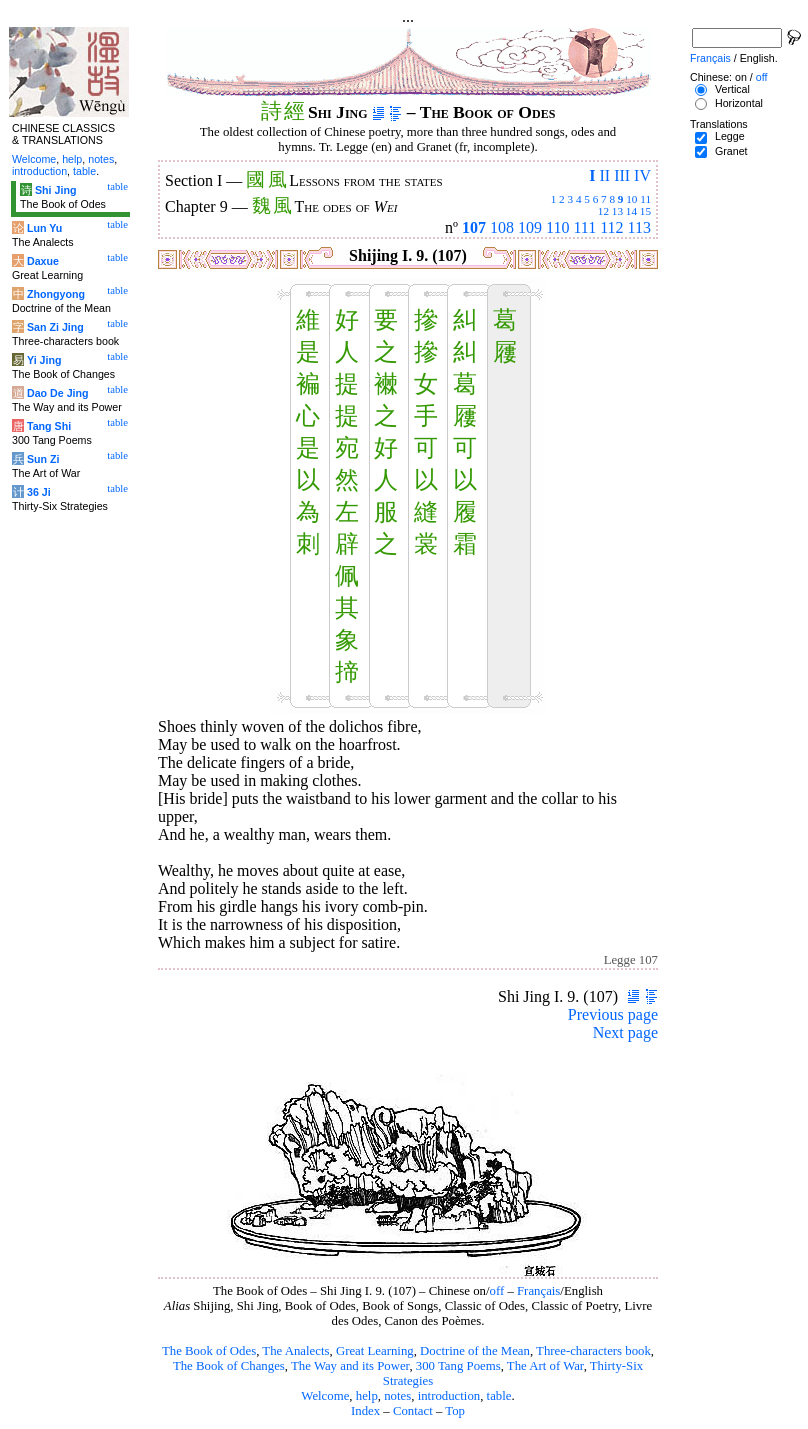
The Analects (295, 1351)
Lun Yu (44, 228)
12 (603, 211)
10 (631, 199)
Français (538, 1291)
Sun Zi (43, 459)
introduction (449, 1396)
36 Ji (39, 492)
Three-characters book (593, 1351)
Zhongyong (56, 294)
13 (617, 211)
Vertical (732, 89)
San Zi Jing (55, 327)
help (367, 1396)
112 (611, 227)
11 (645, 199)
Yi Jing (44, 360)
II (604, 175)
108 (502, 227)
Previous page (613, 1014)
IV (642, 175)
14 (631, 211)
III (622, 175)
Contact (413, 1411)
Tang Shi (49, 426)
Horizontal (739, 103)
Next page (625, 1032)
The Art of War (545, 1366)
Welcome (325, 1396)
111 (584, 227)
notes (397, 1396)
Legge (730, 136)
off (497, 1291)
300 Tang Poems (458, 1366)
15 (645, 211)
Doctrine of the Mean (475, 1351)
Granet (731, 151)
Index (365, 1411)
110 (557, 227)
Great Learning (375, 1351)
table (499, 1396)
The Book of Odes (209, 1351)
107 (474, 227)
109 (530, 227)
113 (639, 227)
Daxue (43, 261)
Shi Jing (55, 190)
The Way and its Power (350, 1366)
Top (455, 1411)
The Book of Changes (229, 1366)
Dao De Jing (58, 393)
